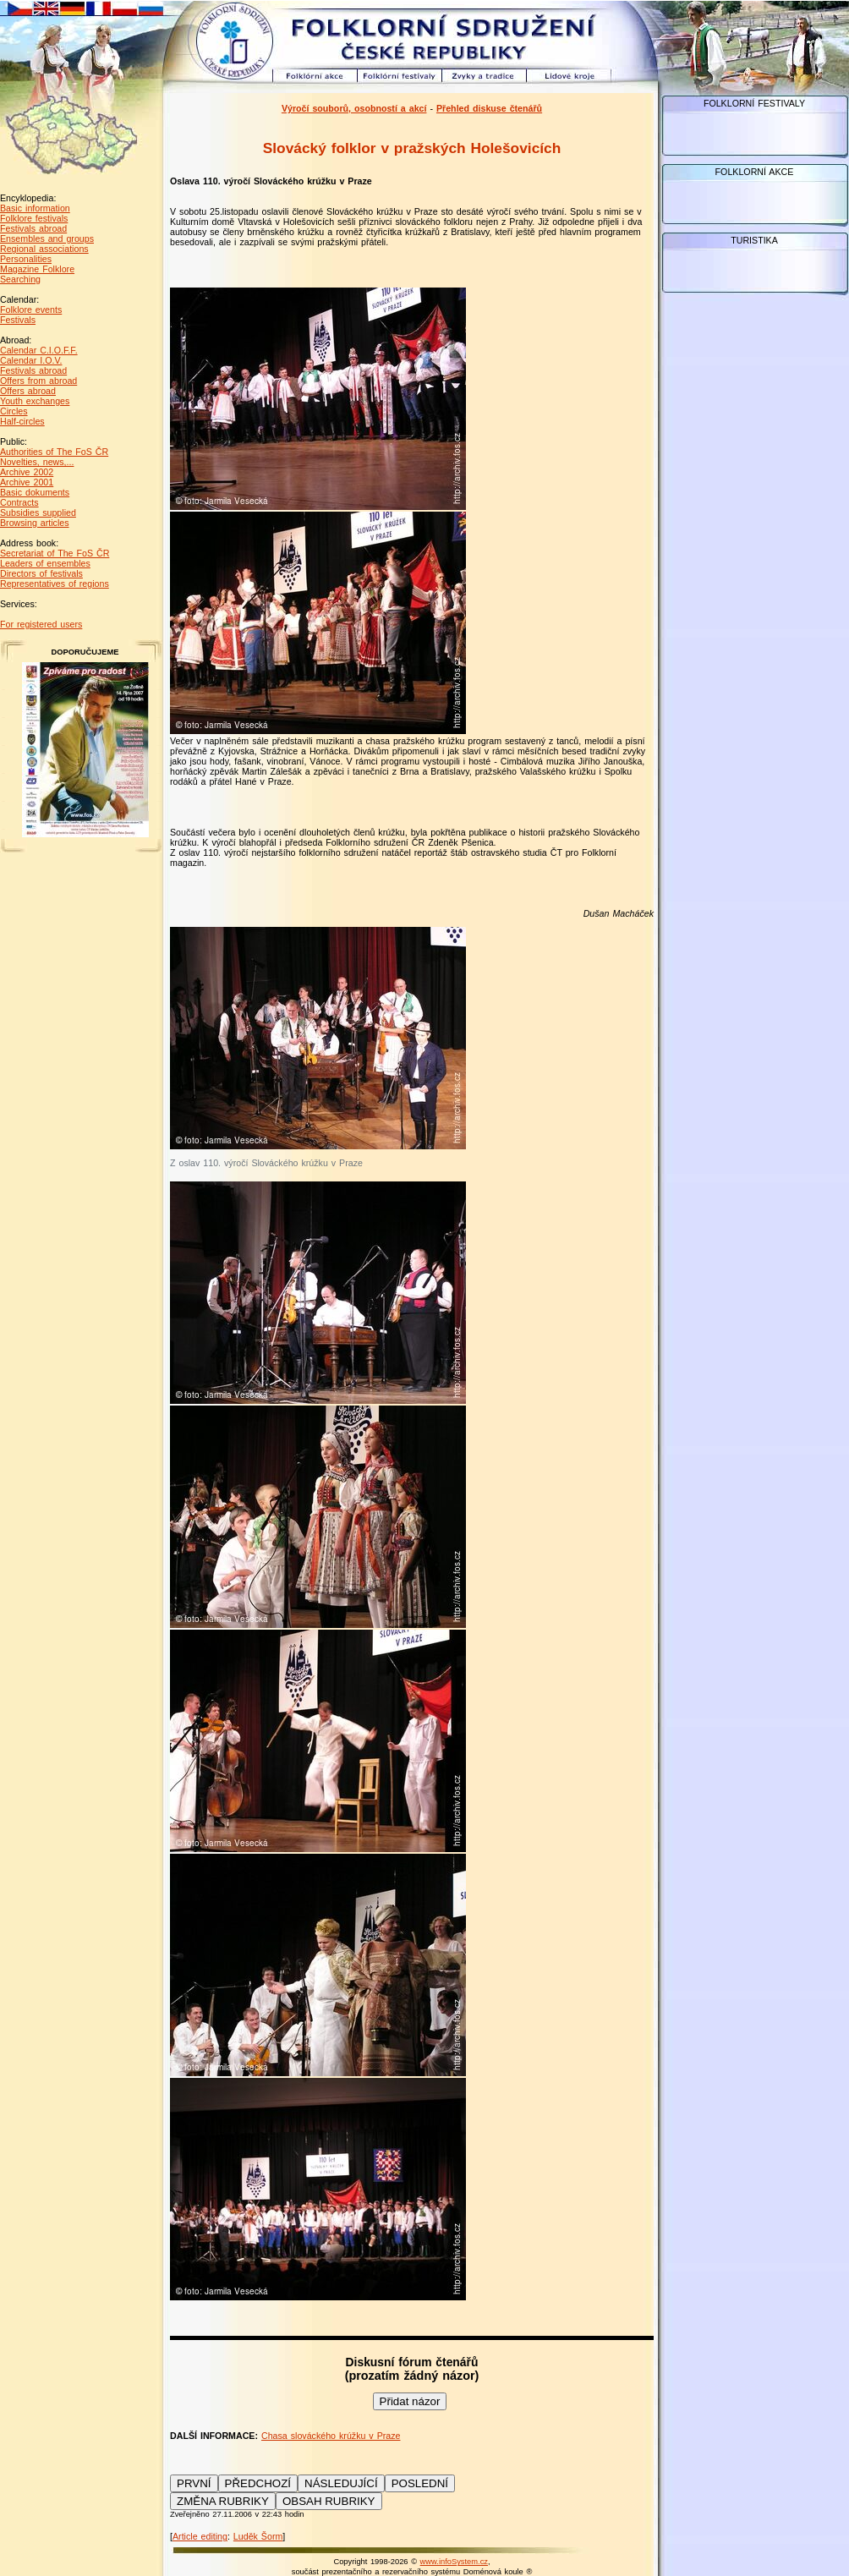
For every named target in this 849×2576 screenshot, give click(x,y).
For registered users (41, 624)
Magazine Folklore (37, 269)
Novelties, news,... (37, 462)
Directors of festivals (41, 573)
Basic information (35, 208)
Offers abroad (28, 391)
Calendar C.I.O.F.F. (39, 350)
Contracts (19, 502)
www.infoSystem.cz (454, 2561)
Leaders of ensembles (45, 563)
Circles (14, 411)
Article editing (200, 2536)
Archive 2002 (26, 472)
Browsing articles (34, 523)
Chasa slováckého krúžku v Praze (331, 2436)
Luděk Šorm (257, 2536)
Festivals (18, 320)
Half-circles (22, 421)
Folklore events (31, 309)
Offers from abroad (38, 380)
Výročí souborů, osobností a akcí (354, 108)
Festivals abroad (33, 228)
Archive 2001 (26, 482)
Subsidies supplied (38, 512)
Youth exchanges (34, 401)
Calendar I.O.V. (31, 360)
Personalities (26, 259)
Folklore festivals (34, 218)
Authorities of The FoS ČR (54, 452)
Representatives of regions (54, 583)
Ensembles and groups (47, 238)
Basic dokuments (34, 492)
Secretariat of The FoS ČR (54, 553)
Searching (20, 279)
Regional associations (44, 249)
